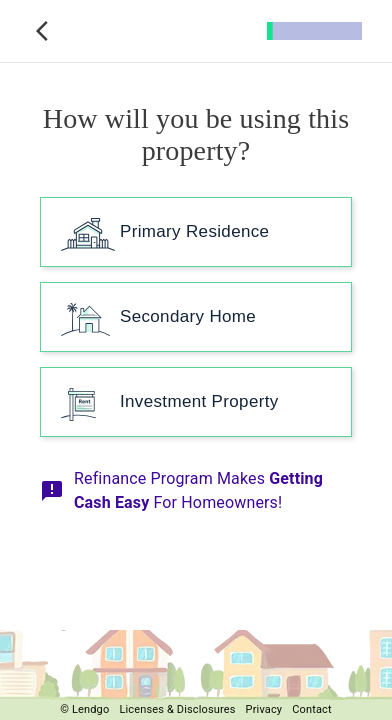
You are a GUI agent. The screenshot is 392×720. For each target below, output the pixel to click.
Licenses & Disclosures (177, 709)
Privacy (264, 709)
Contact (312, 709)
